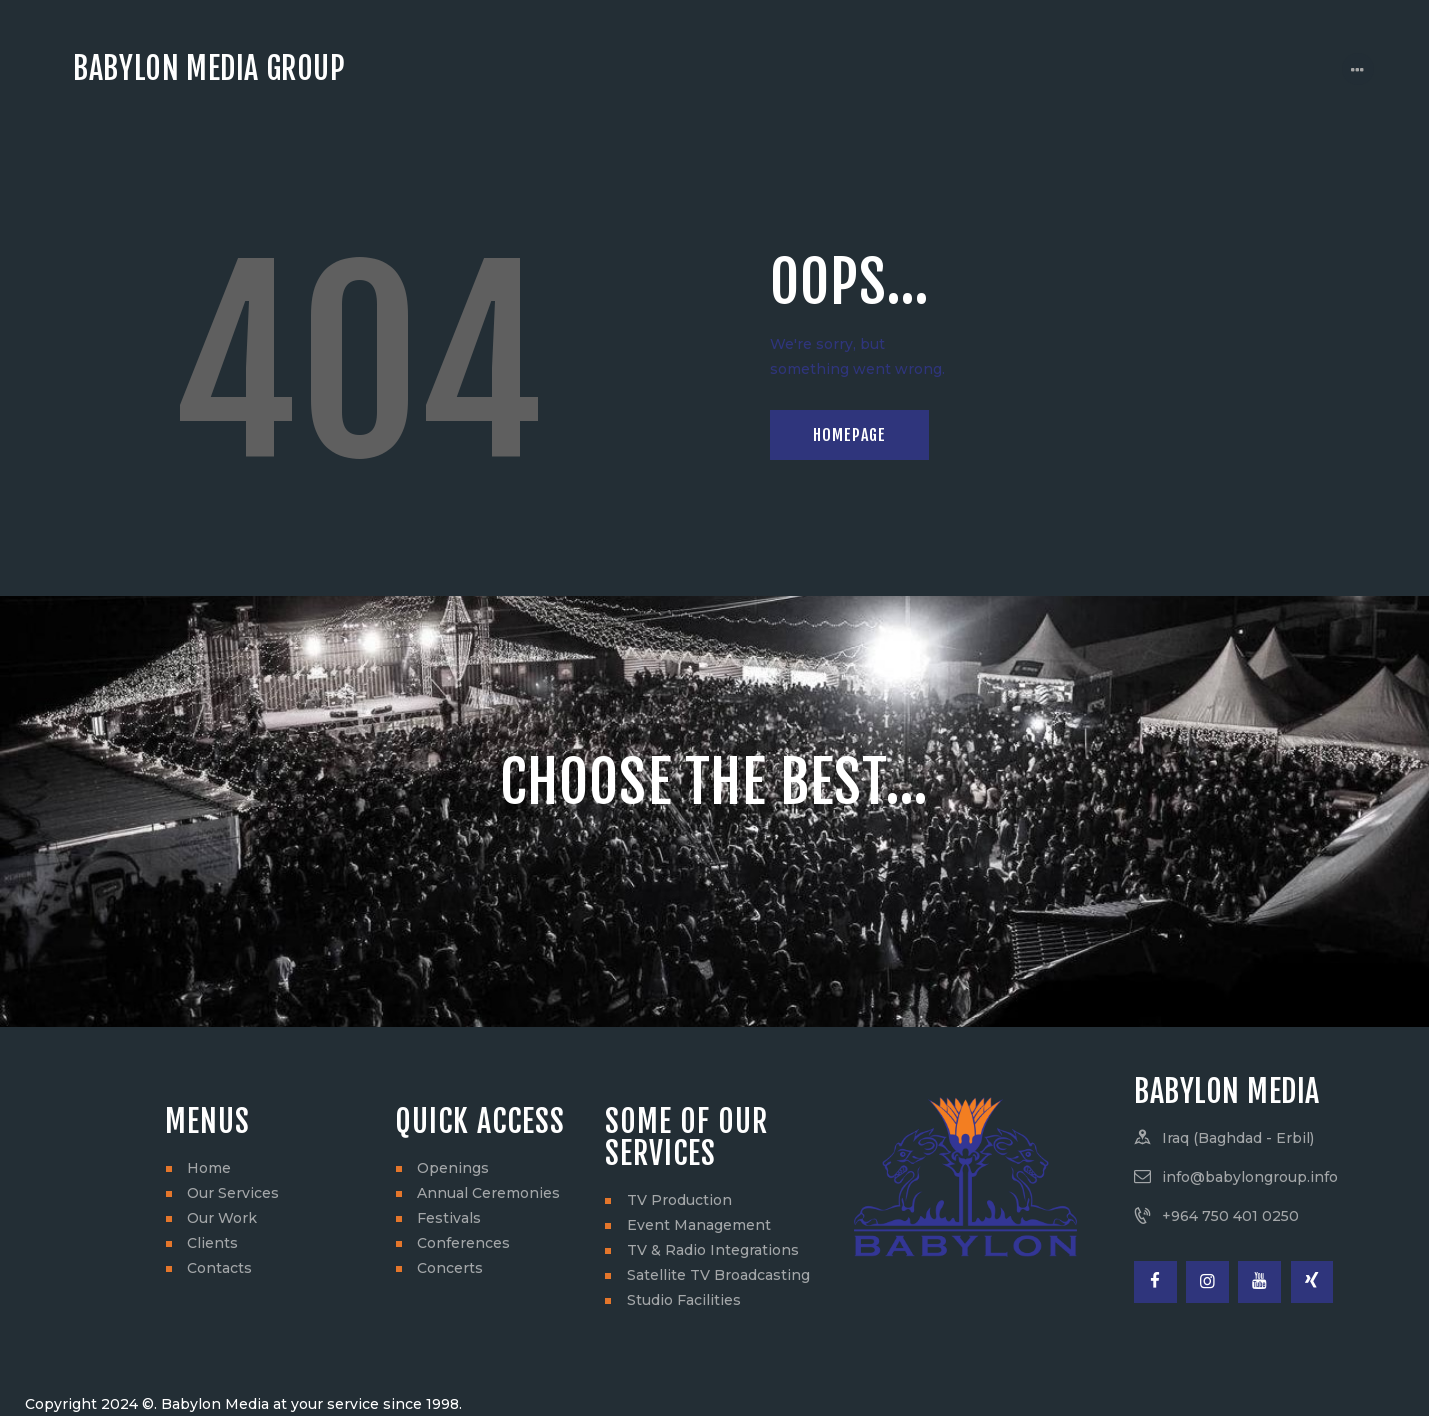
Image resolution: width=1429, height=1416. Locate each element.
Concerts (450, 1268)
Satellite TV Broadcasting (718, 1275)
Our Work (222, 1218)
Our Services (233, 1193)
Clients (212, 1243)
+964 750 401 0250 (1230, 1216)
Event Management (699, 1225)
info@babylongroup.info (1250, 1177)
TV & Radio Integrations (713, 1250)
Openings (453, 1168)
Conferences (463, 1243)
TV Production (679, 1200)
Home (209, 1168)
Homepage (849, 435)
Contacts (219, 1268)
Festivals (449, 1218)
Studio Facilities (684, 1300)
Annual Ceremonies (488, 1193)
